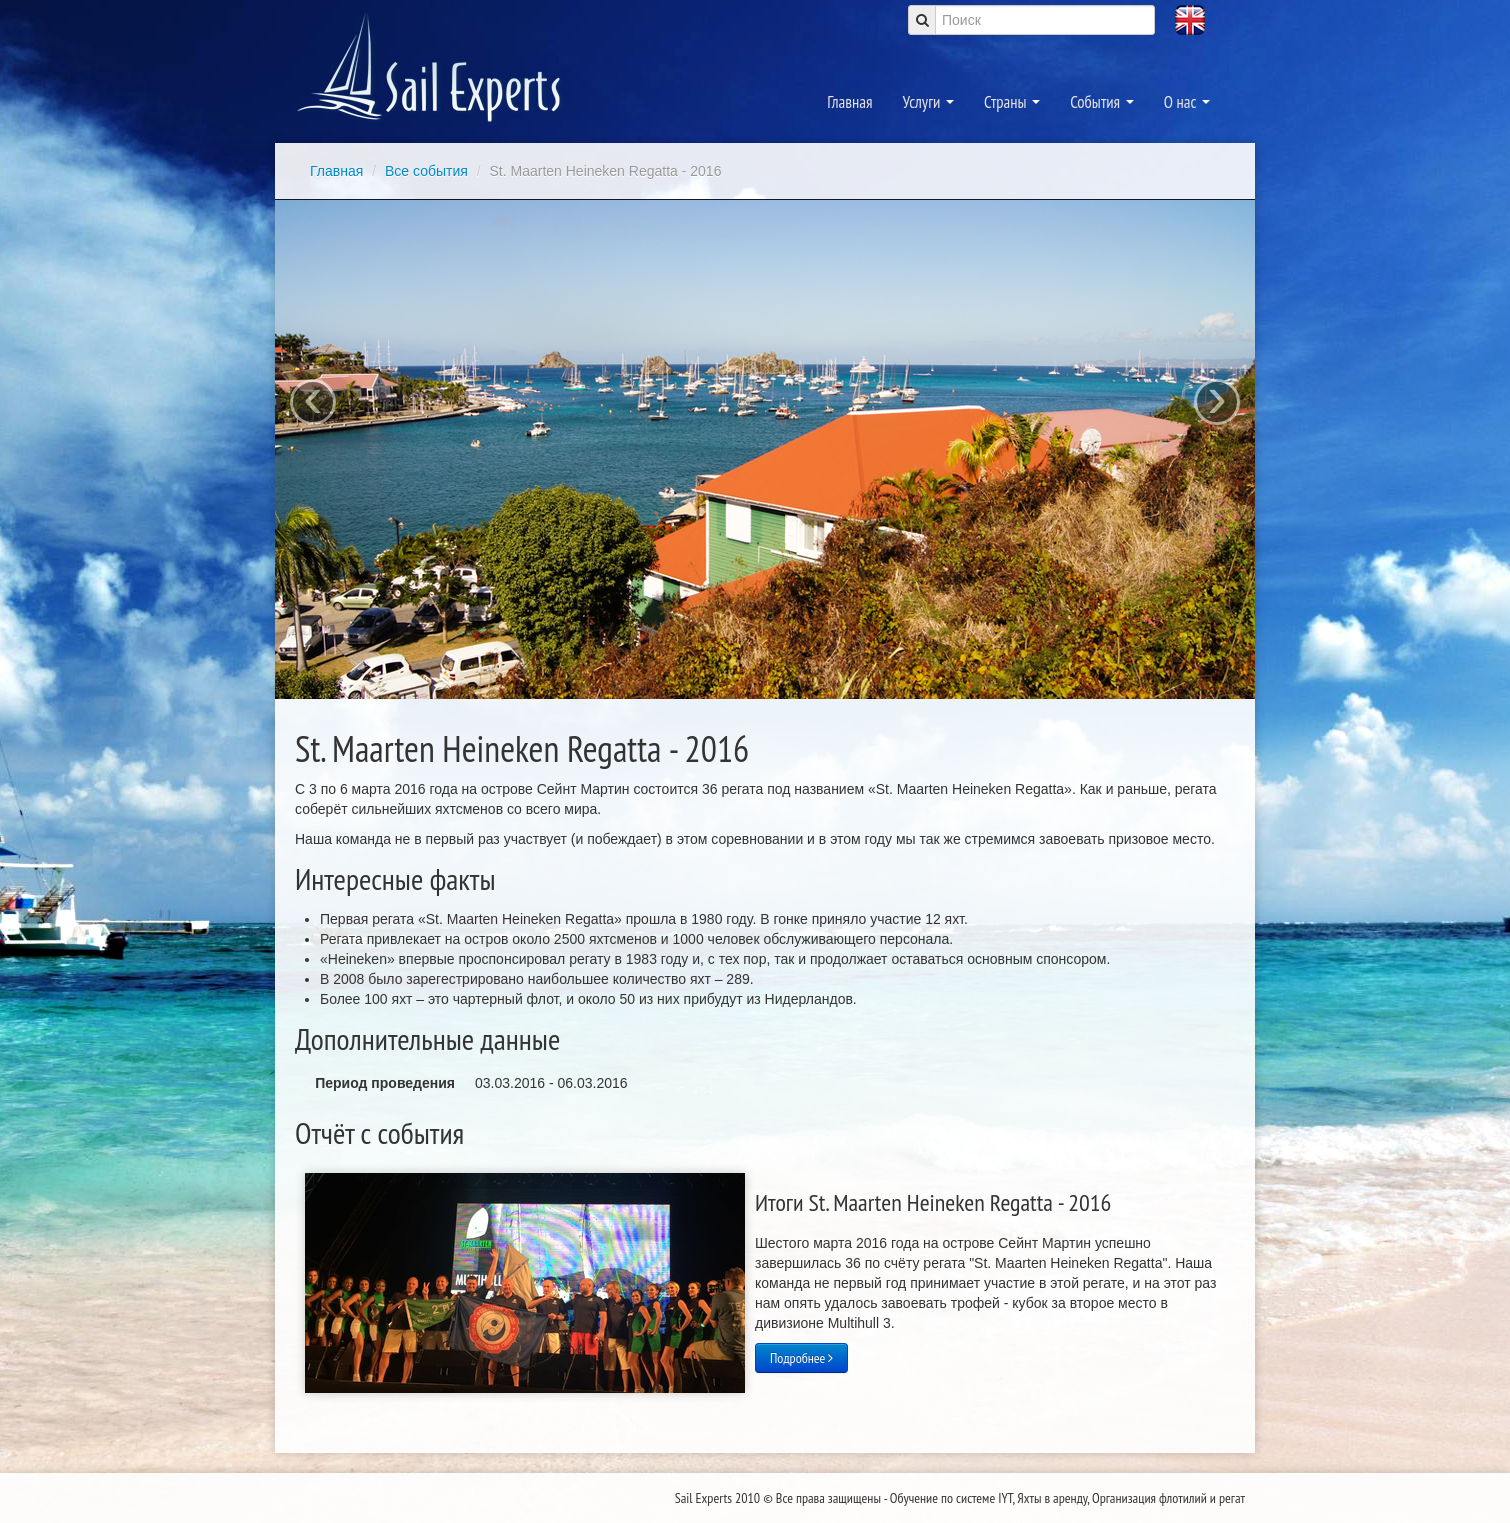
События (1102, 102)
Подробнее (801, 1358)
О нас (1187, 102)
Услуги (929, 102)
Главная (849, 102)
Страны (1012, 102)
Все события (428, 171)
